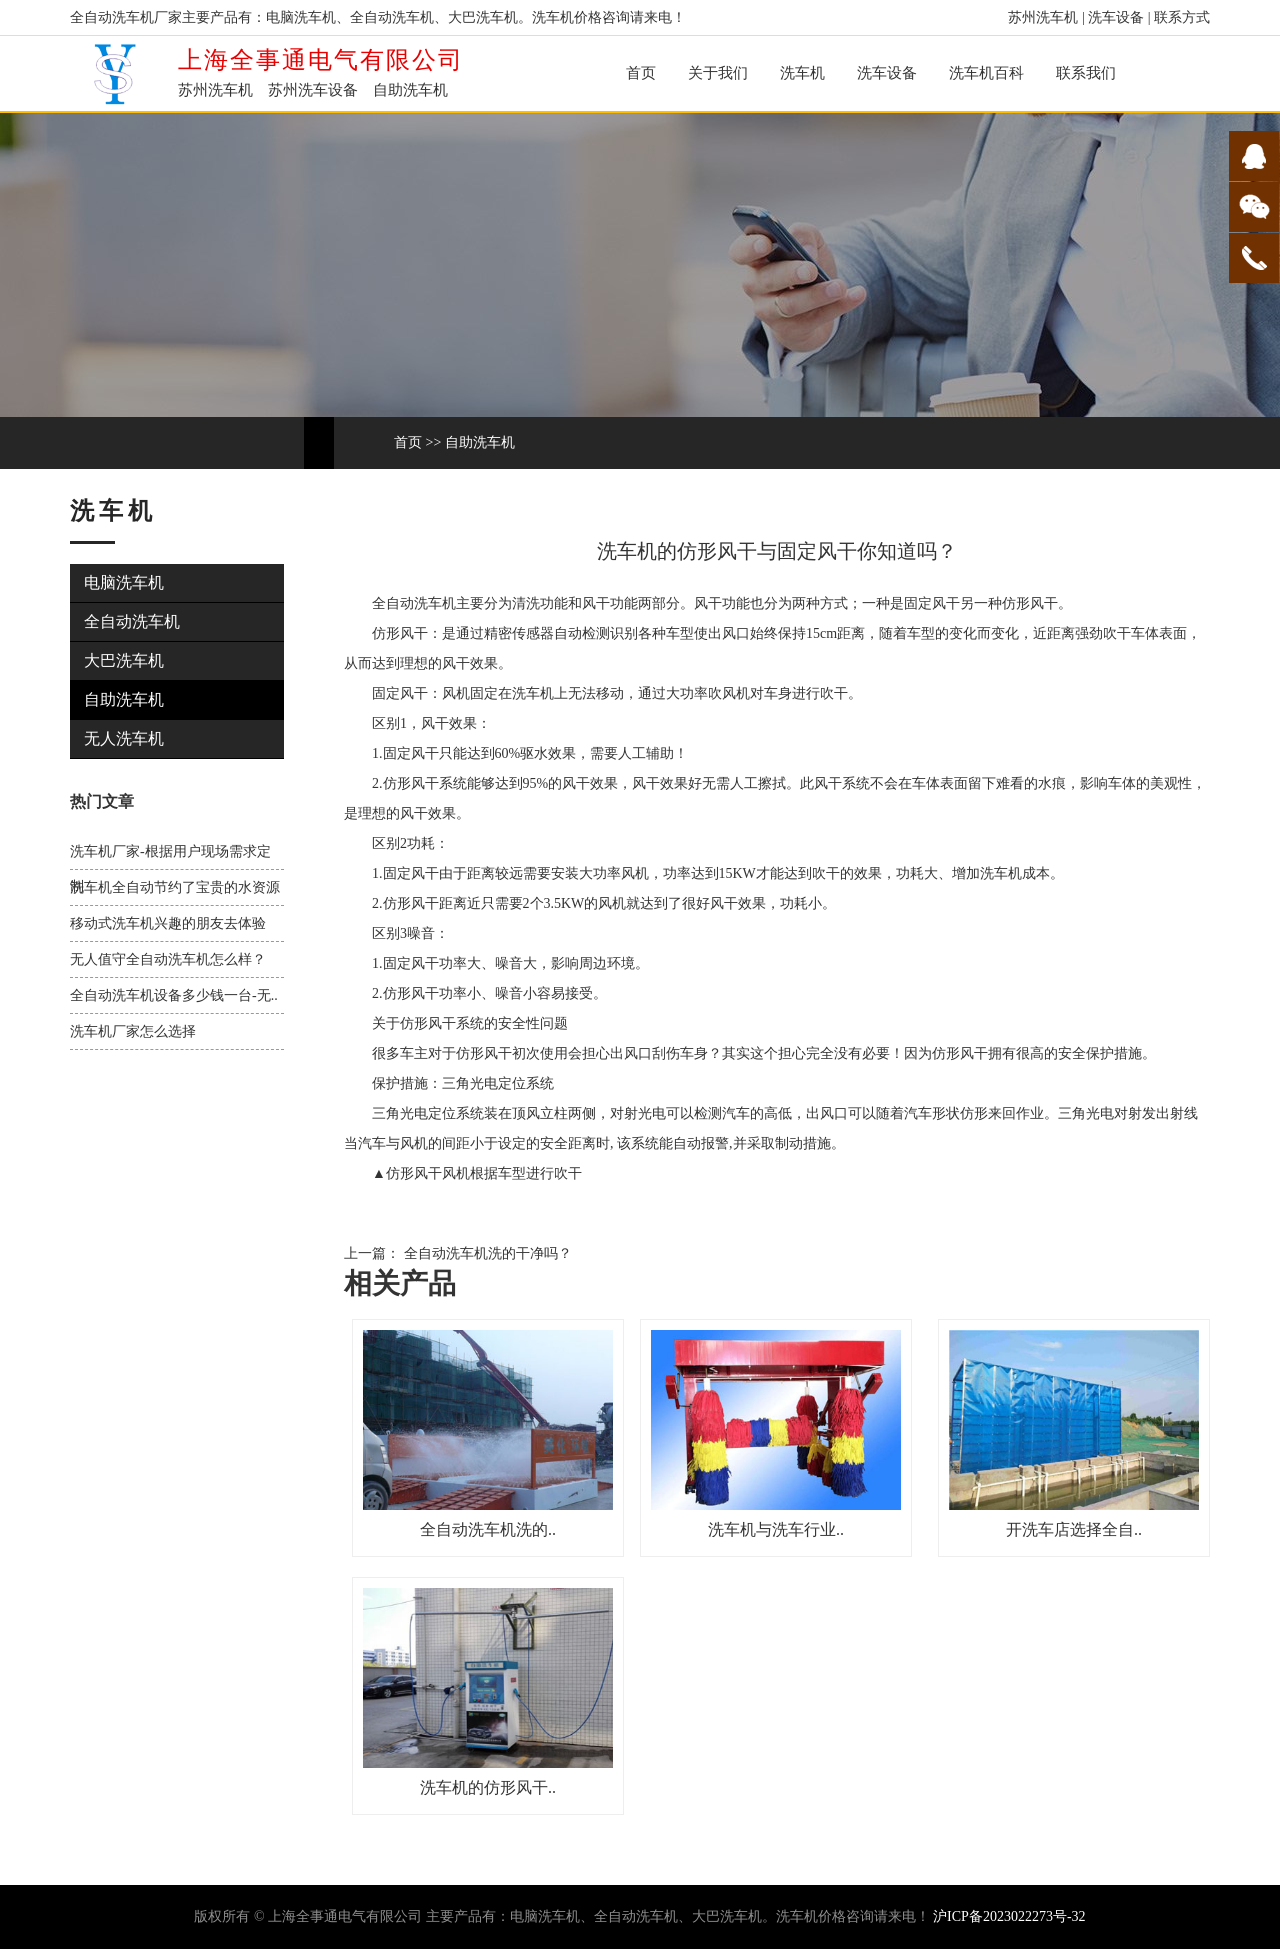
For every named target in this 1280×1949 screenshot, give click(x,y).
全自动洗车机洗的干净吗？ (486, 1253)
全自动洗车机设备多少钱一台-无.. (174, 995)
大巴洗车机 (124, 660)
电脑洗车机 (124, 582)
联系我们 (1086, 73)
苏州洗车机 (1043, 17)
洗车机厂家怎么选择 (133, 1031)
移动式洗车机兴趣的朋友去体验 (168, 923)
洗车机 (802, 73)
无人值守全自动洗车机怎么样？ (168, 959)
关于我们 (718, 73)
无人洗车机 (124, 738)
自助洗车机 (480, 442)
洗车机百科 (986, 73)
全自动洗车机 (132, 621)
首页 (641, 73)
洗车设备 (1116, 17)
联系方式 (1182, 17)
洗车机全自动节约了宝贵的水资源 (175, 887)
